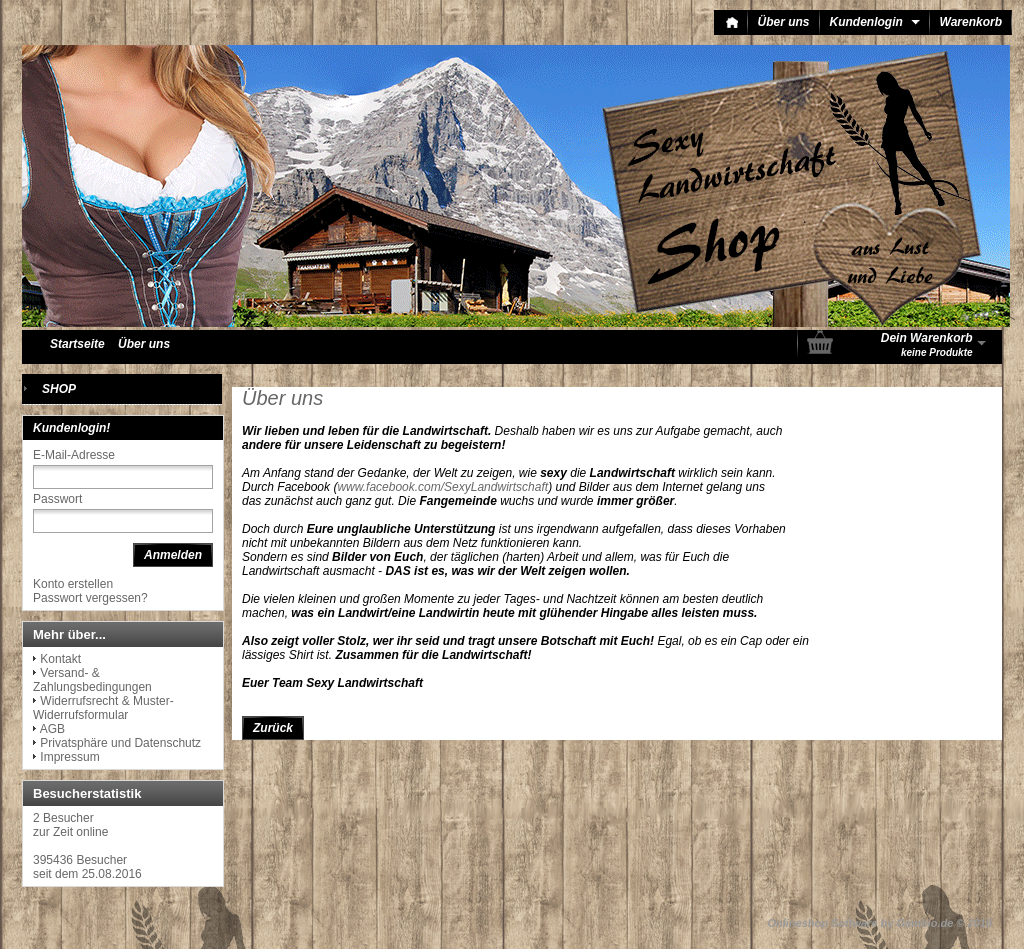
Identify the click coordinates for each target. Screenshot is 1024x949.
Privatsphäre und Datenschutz (120, 743)
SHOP (59, 389)
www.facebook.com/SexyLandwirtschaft (442, 487)
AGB (52, 729)
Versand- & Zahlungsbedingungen (92, 680)
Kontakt (60, 659)
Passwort (57, 499)
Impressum (69, 757)
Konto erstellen (73, 584)
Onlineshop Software (823, 923)
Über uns (784, 22)
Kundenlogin (875, 22)
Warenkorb (971, 22)
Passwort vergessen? (90, 598)
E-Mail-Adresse (74, 455)
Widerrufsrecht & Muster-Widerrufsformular (103, 708)
